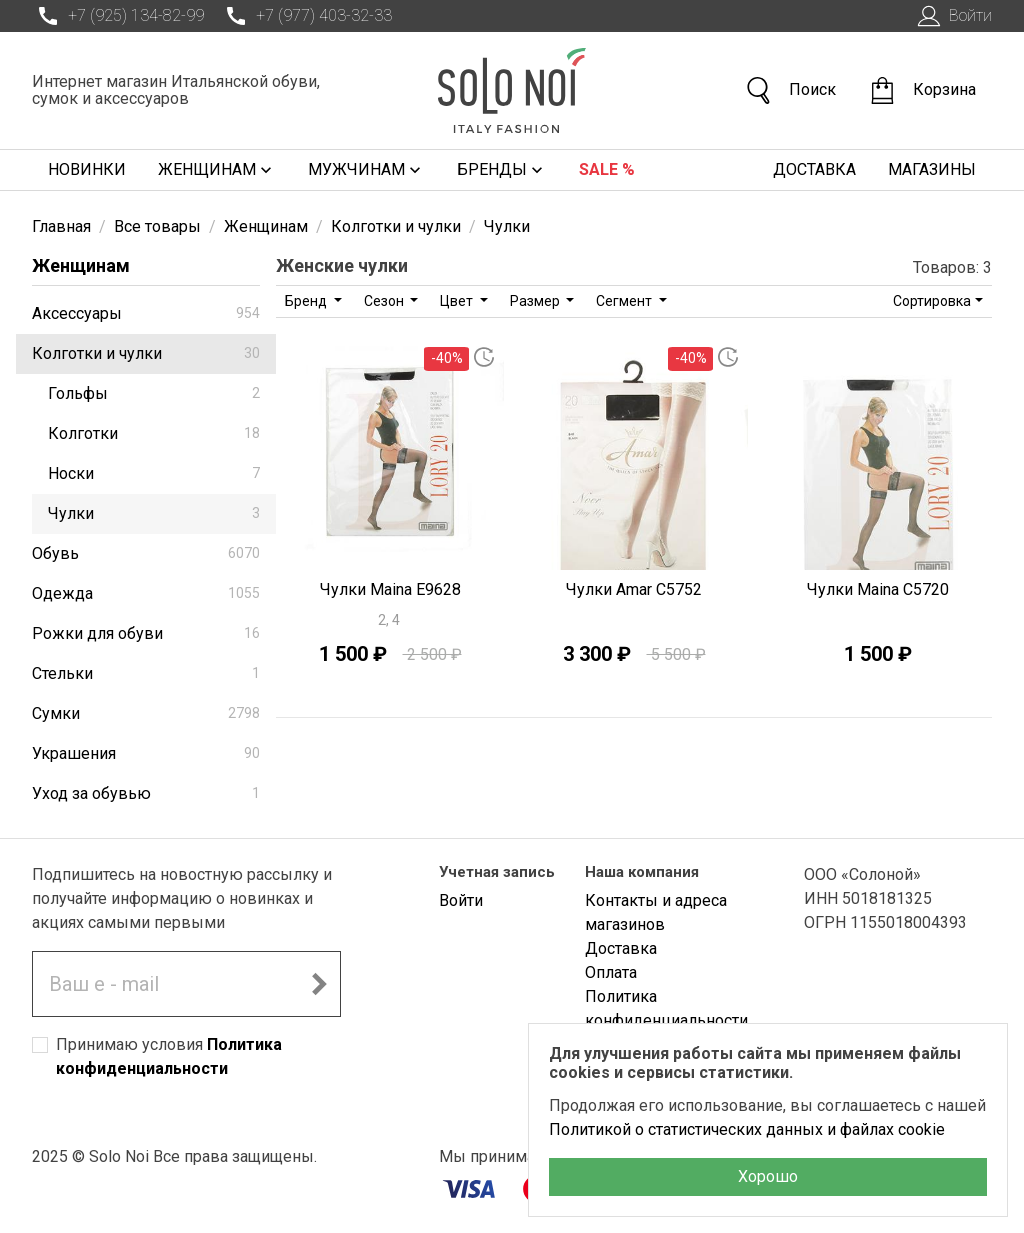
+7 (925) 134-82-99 (118, 16)
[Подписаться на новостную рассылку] (319, 984)
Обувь (146, 553)
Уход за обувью (146, 793)
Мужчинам (366, 170)
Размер (536, 301)
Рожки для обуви (146, 633)
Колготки (154, 433)
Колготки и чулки (146, 353)
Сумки (146, 713)
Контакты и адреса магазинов (656, 912)
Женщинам (217, 170)
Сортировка (932, 301)
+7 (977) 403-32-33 (306, 16)
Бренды (502, 170)
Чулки (154, 513)
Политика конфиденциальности (666, 1008)
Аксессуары (146, 313)
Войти (952, 16)
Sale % (607, 169)
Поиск (790, 90)
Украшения (146, 753)
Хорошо (768, 1176)
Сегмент (625, 301)
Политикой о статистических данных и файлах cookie (747, 1129)
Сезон (385, 301)
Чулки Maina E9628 (390, 589)
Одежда (146, 593)
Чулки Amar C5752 (634, 589)
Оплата (611, 972)
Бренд (307, 301)
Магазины (932, 169)
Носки (154, 473)
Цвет (458, 301)
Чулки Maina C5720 (878, 589)
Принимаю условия (169, 1056)
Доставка (814, 169)
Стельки (146, 673)
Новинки (87, 169)
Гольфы (154, 393)
